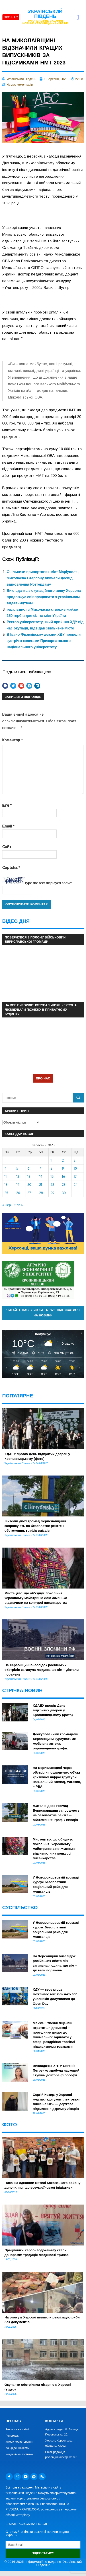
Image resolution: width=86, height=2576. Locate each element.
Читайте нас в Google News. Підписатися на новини (43, 1312)
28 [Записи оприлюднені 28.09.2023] (41, 1193)
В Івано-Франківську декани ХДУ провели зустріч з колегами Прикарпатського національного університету (44, 641)
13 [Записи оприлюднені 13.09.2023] (28, 1176)
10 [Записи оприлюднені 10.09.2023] (75, 1168)
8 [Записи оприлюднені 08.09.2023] (52, 1168)
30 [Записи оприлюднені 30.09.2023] (64, 1193)
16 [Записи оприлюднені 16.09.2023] (63, 1176)
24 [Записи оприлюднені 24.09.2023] (76, 1184)
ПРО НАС (43, 1078)
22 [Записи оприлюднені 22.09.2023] (52, 1184)
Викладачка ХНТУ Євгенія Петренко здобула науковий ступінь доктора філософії (56, 2070)
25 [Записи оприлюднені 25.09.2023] (6, 1193)
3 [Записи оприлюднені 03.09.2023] (75, 1160)
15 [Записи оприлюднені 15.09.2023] (52, 1176)
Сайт (6, 847)
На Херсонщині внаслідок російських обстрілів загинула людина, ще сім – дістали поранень (41, 1669)
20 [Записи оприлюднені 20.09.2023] (29, 1184)
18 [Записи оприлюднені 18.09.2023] (6, 1184)
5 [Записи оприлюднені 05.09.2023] (17, 1168)
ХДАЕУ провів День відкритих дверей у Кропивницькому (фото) (53, 1710)
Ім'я (7, 805)
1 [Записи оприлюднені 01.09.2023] (51, 1160)
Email (8, 826)
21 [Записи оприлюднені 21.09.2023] (40, 1184)
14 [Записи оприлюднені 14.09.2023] (40, 1176)
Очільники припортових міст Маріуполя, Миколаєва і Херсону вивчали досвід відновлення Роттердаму (43, 578)
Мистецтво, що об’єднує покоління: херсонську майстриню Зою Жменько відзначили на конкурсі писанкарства (35, 1597)
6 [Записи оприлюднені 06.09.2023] (28, 1168)
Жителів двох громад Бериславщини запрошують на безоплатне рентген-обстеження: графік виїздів (35, 1525)
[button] (77, 17)
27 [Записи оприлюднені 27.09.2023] (29, 1193)
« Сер (6, 1205)
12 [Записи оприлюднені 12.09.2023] (17, 1176)
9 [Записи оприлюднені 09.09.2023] (63, 1168)
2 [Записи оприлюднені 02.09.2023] (63, 1160)
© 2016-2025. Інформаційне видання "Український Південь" (43, 2563)
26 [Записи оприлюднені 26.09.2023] (18, 1193)
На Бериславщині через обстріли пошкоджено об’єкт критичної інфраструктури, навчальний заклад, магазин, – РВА (57, 1777)
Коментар (12, 740)
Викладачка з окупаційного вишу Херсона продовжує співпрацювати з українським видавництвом (44, 597)
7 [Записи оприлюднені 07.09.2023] (40, 1168)
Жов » (18, 1205)
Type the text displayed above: (48, 883)
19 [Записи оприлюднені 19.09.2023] (17, 1184)
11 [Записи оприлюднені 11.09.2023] (5, 1176)
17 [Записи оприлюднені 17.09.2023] (75, 1176)
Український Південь (45, 14)
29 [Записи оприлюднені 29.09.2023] (52, 1193)
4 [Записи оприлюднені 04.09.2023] (5, 1168)
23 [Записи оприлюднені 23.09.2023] (64, 1184)
